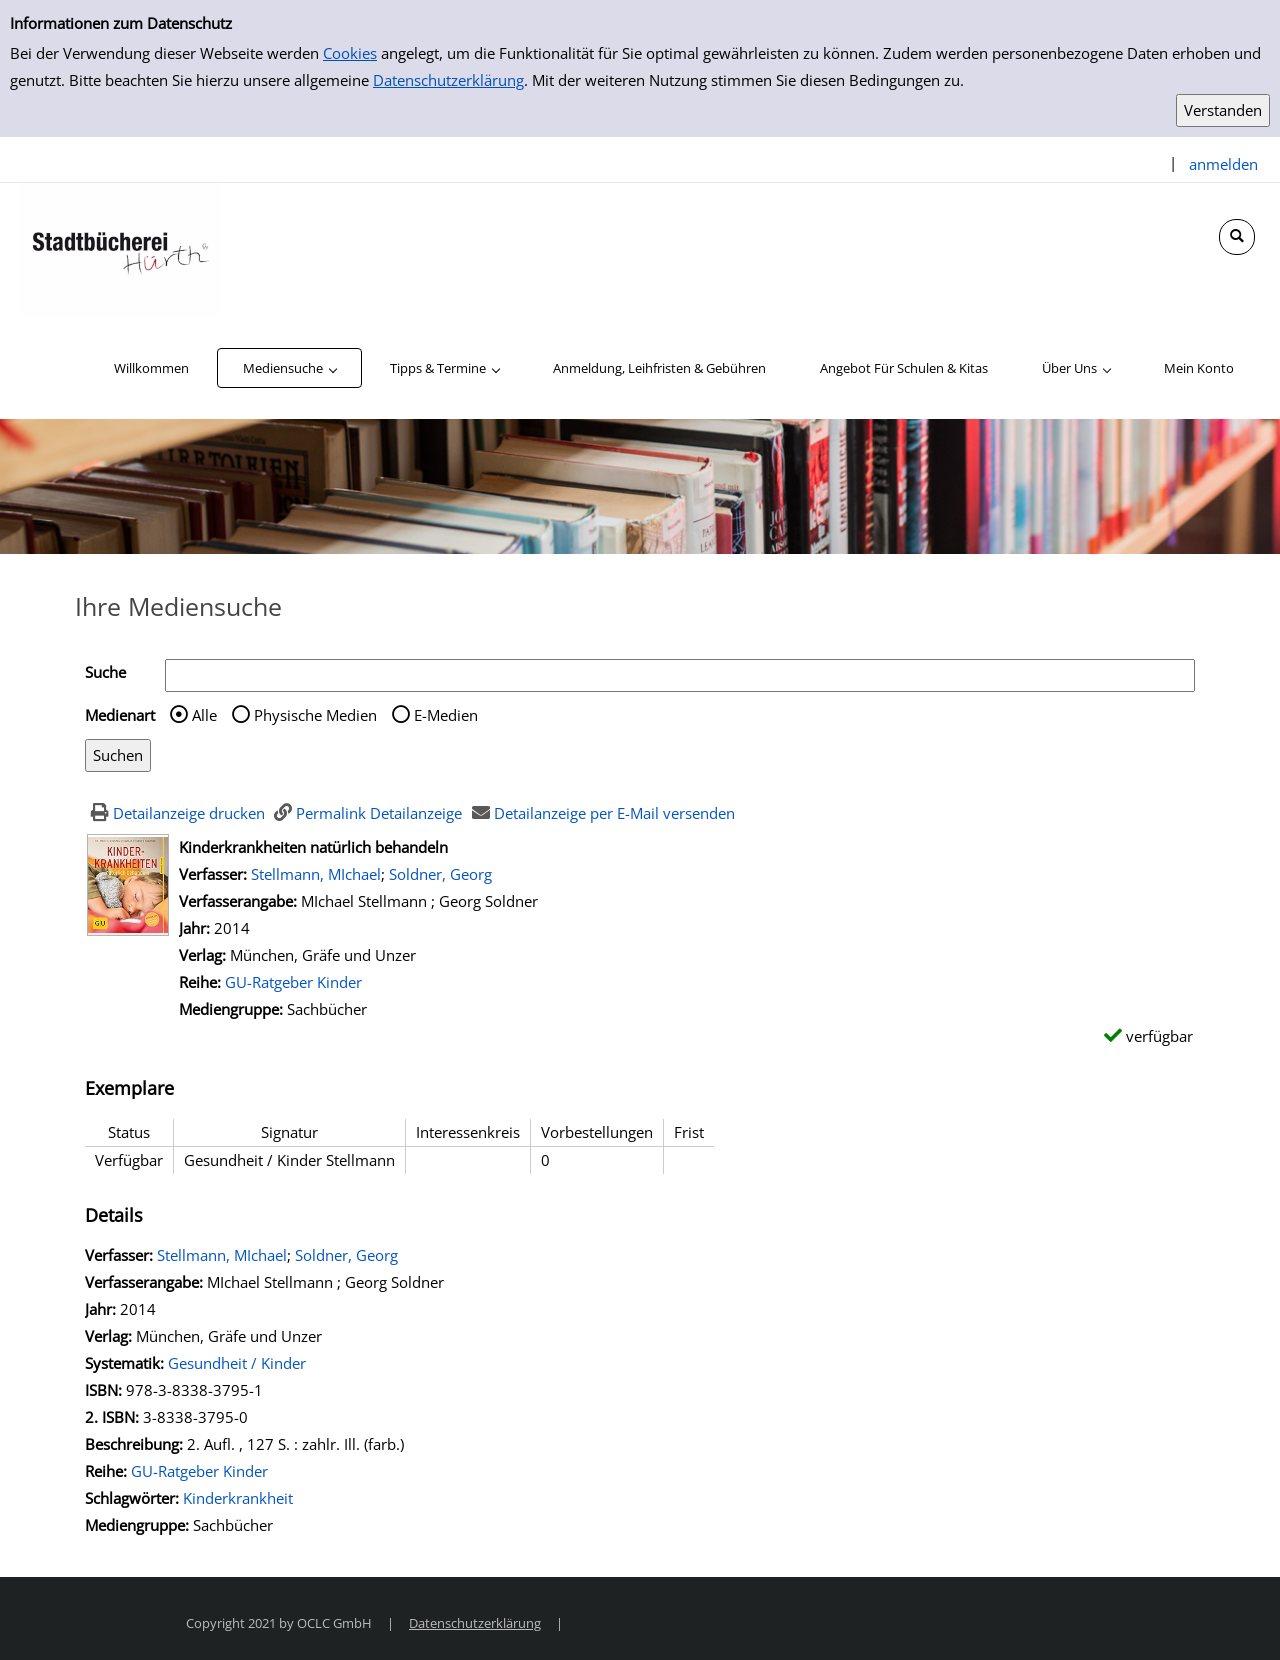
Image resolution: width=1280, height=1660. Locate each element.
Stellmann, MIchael (316, 874)
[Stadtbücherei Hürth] (120, 248)
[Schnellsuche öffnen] (1237, 237)
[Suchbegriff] (680, 675)
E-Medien (446, 715)
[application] (289, 368)
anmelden (1223, 164)
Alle (204, 715)
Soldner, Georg (440, 874)
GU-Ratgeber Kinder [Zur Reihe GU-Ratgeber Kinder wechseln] (293, 982)
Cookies (350, 53)
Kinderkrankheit (238, 1498)
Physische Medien (315, 715)
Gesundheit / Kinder (237, 1363)
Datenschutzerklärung (448, 80)
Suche (105, 672)
